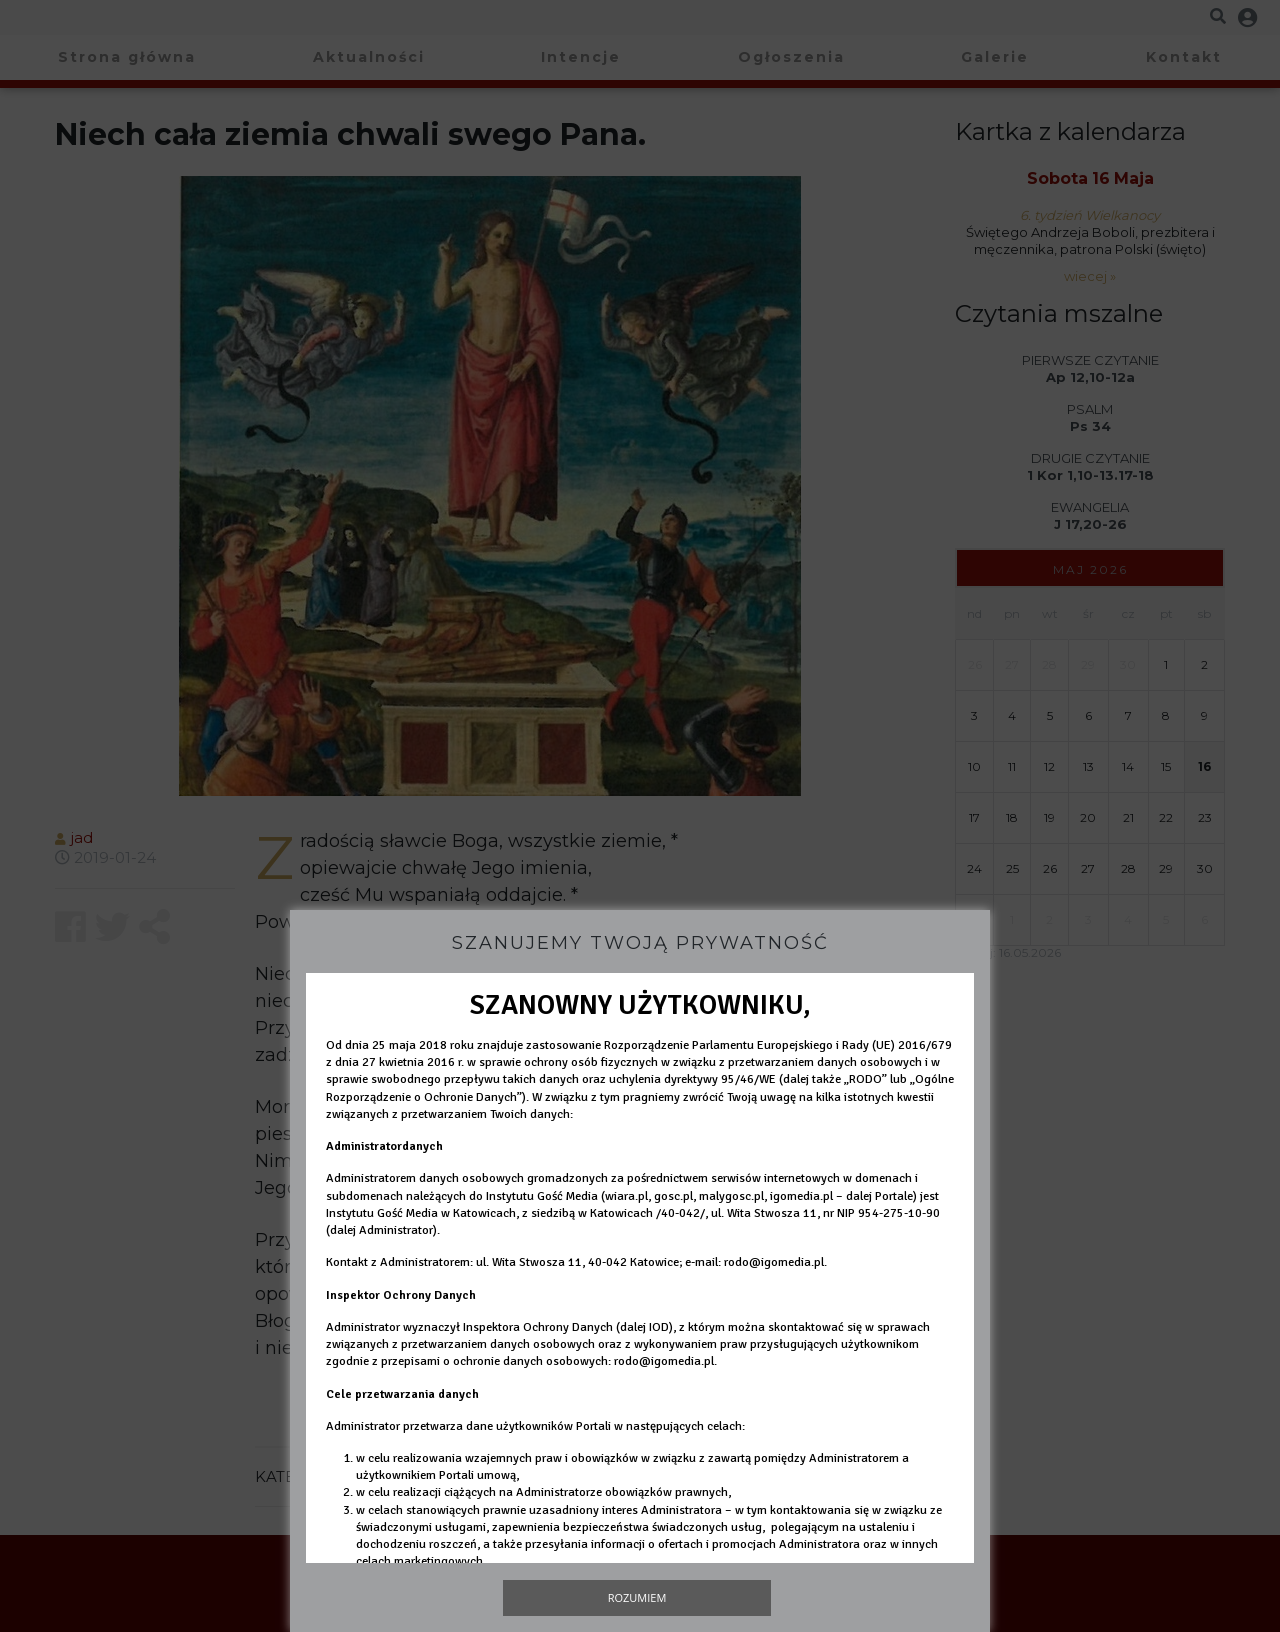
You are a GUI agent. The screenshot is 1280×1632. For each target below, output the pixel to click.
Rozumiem (637, 1597)
